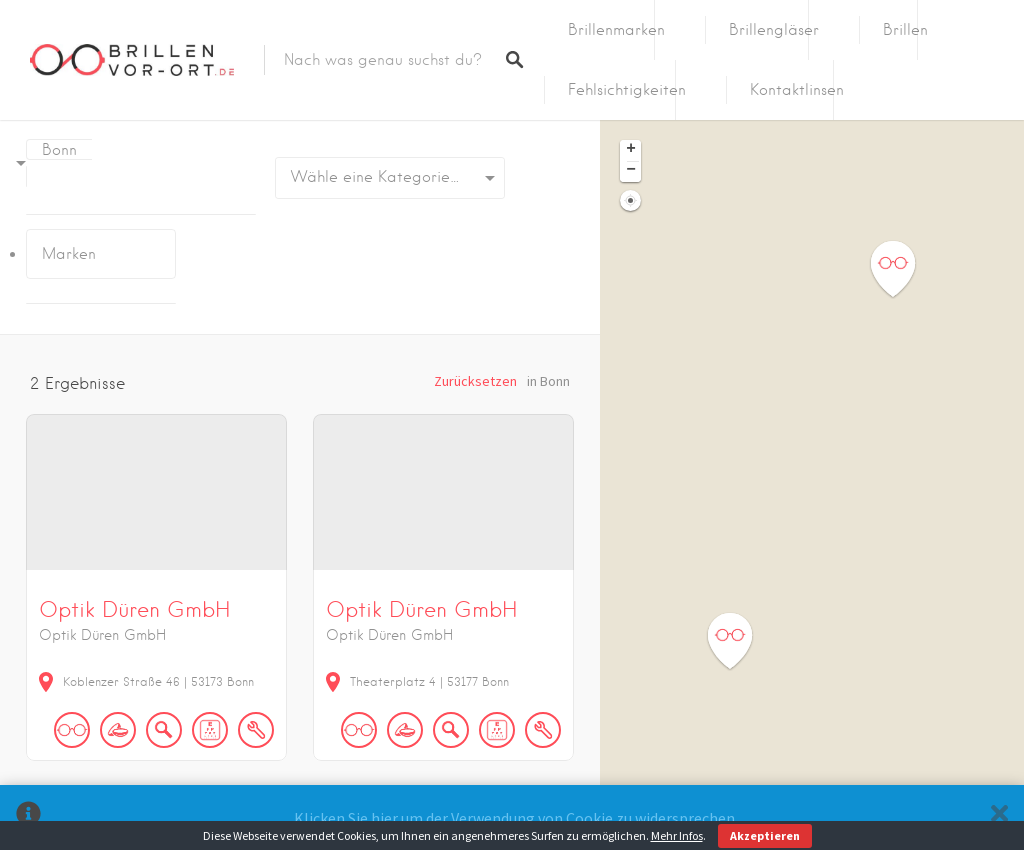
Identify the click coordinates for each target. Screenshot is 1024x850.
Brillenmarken (616, 30)
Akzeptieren (765, 835)
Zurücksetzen (475, 381)
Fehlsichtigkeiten (627, 90)
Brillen (905, 30)
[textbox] (390, 178)
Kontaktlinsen (797, 90)
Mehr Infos (677, 835)
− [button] (631, 171)
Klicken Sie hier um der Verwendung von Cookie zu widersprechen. (516, 818)
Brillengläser (774, 30)
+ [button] (631, 150)
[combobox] (390, 178)
